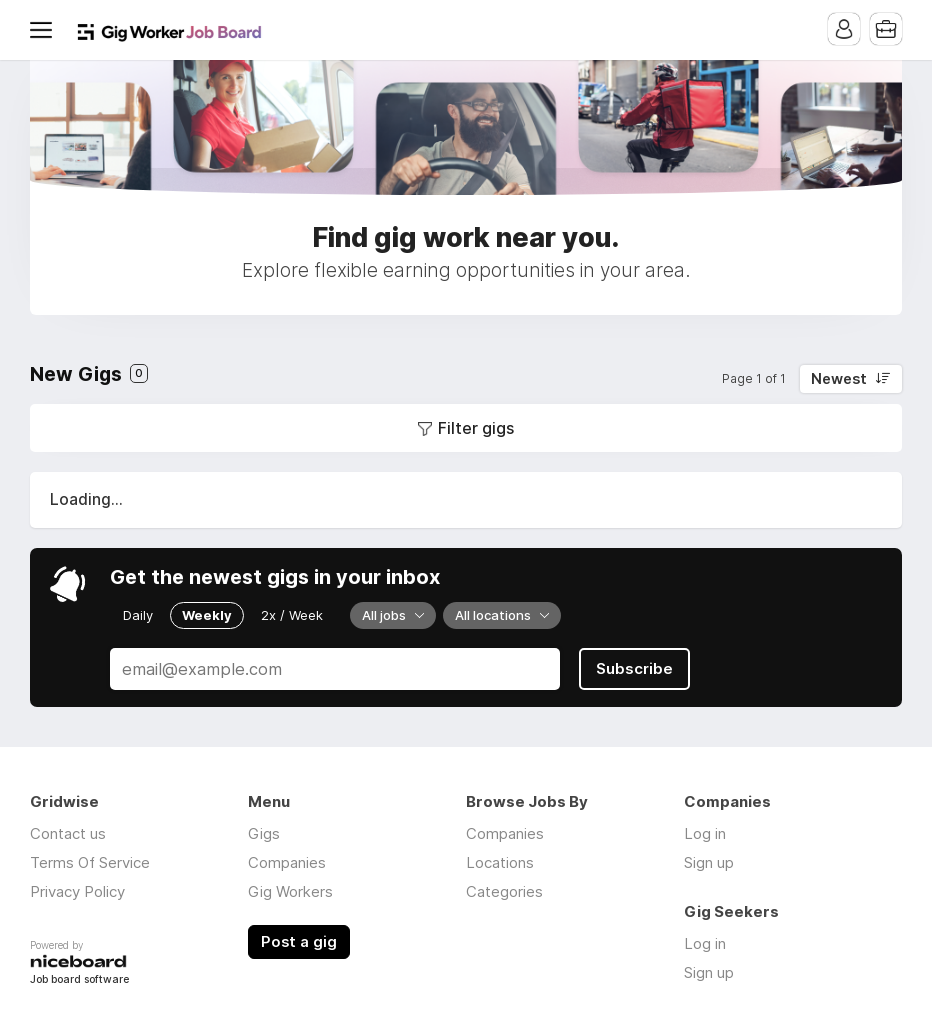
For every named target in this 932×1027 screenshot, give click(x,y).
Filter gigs (476, 428)
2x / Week (292, 615)
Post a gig (299, 942)
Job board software (79, 980)
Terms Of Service (90, 862)
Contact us (68, 833)
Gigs (264, 833)
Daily (138, 615)
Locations (500, 862)
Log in (705, 833)
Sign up (709, 862)
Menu (45, 30)
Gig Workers (290, 891)
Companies (287, 862)
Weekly (207, 615)
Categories (504, 891)
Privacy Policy (77, 891)
